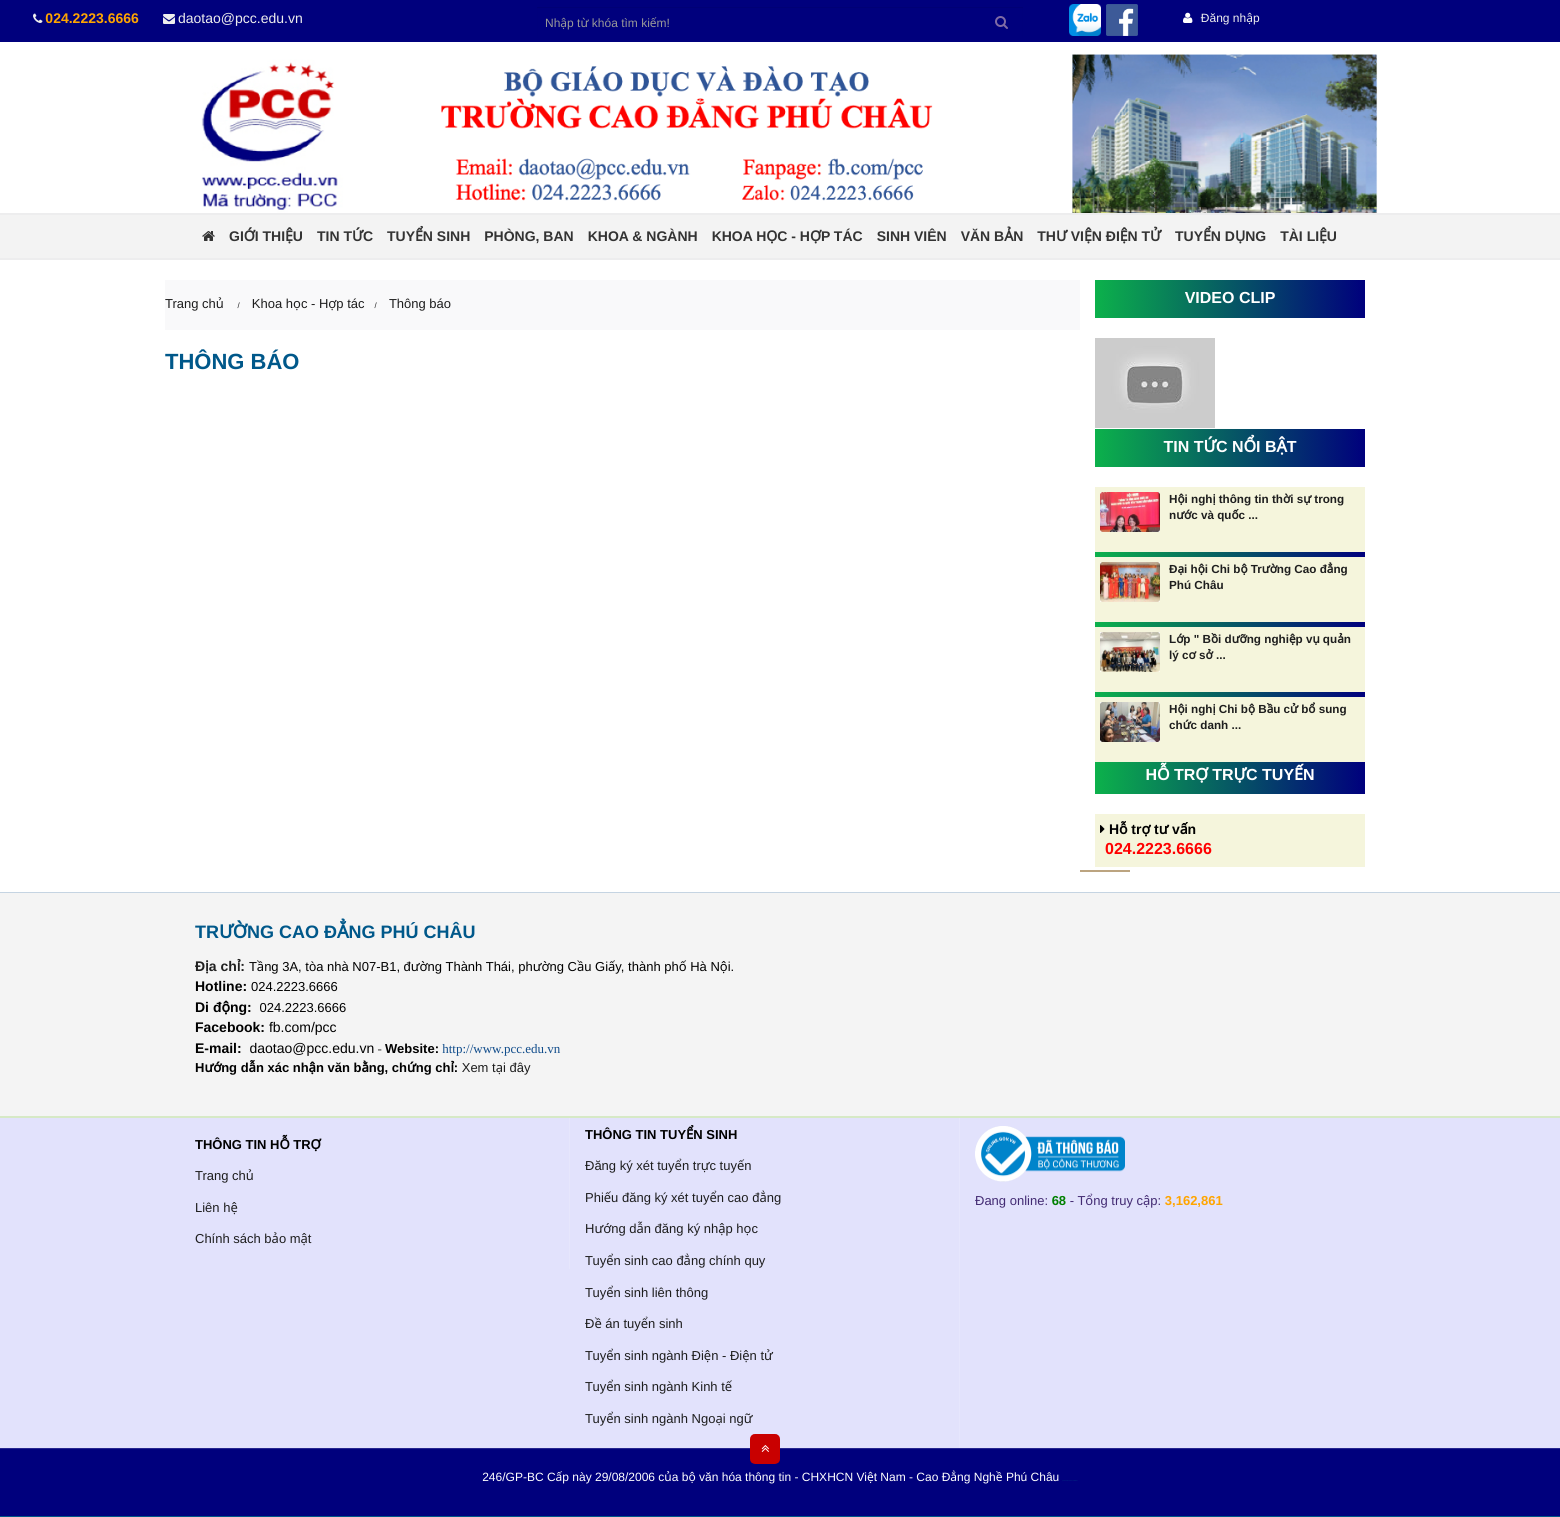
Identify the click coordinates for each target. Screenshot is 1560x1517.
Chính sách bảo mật (253, 1238)
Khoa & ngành (643, 236)
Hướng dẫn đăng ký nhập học (671, 1228)
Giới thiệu (266, 236)
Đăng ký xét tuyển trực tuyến (668, 1165)
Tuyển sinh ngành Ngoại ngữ (668, 1418)
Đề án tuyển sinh (634, 1323)
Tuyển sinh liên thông (646, 1292)
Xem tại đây (496, 1067)
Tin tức (345, 236)
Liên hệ (216, 1207)
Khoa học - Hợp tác (787, 236)
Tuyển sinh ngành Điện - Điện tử (679, 1355)
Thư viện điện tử (1099, 236)
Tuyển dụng (1220, 236)
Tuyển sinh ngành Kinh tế (658, 1386)
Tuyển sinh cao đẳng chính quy (675, 1260)
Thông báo (420, 303)
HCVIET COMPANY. (1073, 1481)
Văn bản (992, 236)
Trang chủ (224, 1175)
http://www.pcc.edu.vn (501, 1048)
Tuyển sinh (428, 236)
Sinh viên (912, 236)
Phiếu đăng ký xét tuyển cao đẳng (683, 1197)
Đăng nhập (1221, 18)
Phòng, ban (528, 236)
